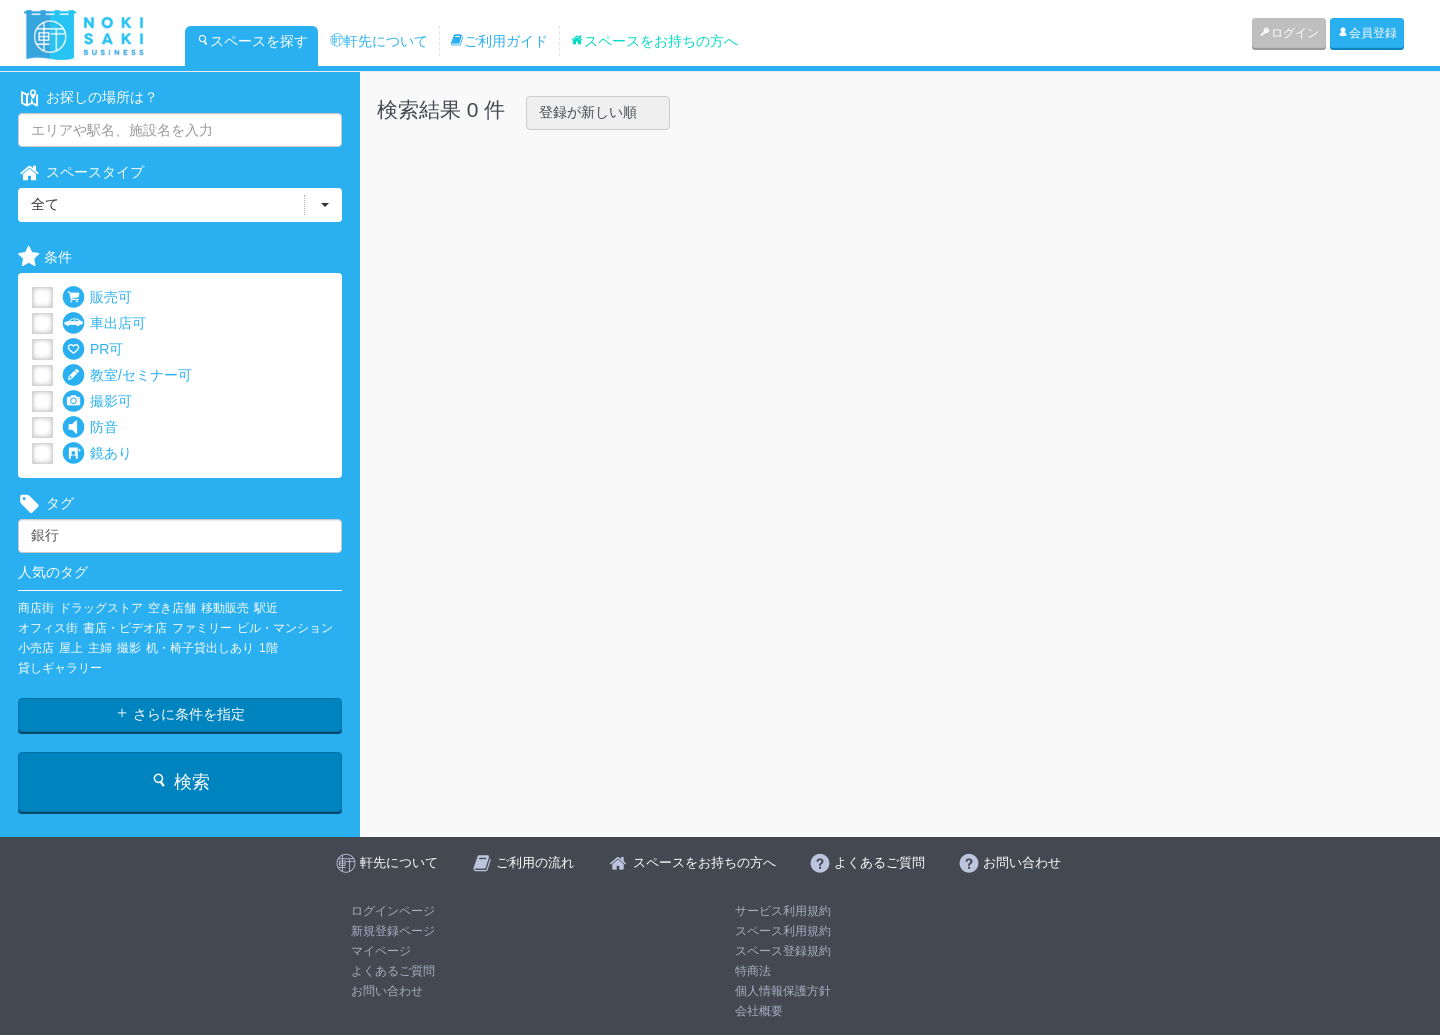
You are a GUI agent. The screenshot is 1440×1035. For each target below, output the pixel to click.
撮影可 (97, 401)
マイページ (381, 951)
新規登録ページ (393, 931)
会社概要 (759, 1011)
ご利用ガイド (499, 41)
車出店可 (104, 323)
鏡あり (97, 453)
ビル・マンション (285, 628)
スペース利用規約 (783, 931)
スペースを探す (252, 41)
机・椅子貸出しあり (200, 648)
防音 (90, 427)
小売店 (36, 648)
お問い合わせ (387, 991)
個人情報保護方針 (783, 991)
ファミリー (202, 628)
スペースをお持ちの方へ (654, 41)
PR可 (92, 349)
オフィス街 (48, 628)
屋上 (71, 648)
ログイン (1289, 33)
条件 (45, 257)
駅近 (266, 608)
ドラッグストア (101, 608)
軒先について (379, 41)
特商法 (753, 971)
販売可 (97, 297)
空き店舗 (172, 608)
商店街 (36, 608)
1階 (268, 648)
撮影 (129, 648)
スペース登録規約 (783, 951)
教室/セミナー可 (127, 375)
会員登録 (1367, 33)
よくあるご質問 (393, 971)
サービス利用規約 (783, 911)
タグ (46, 503)
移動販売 (225, 608)
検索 (179, 781)
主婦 (100, 648)
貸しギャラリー (60, 668)
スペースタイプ (81, 172)
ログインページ (393, 911)
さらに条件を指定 (180, 714)
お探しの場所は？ (88, 97)
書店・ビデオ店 (125, 628)
